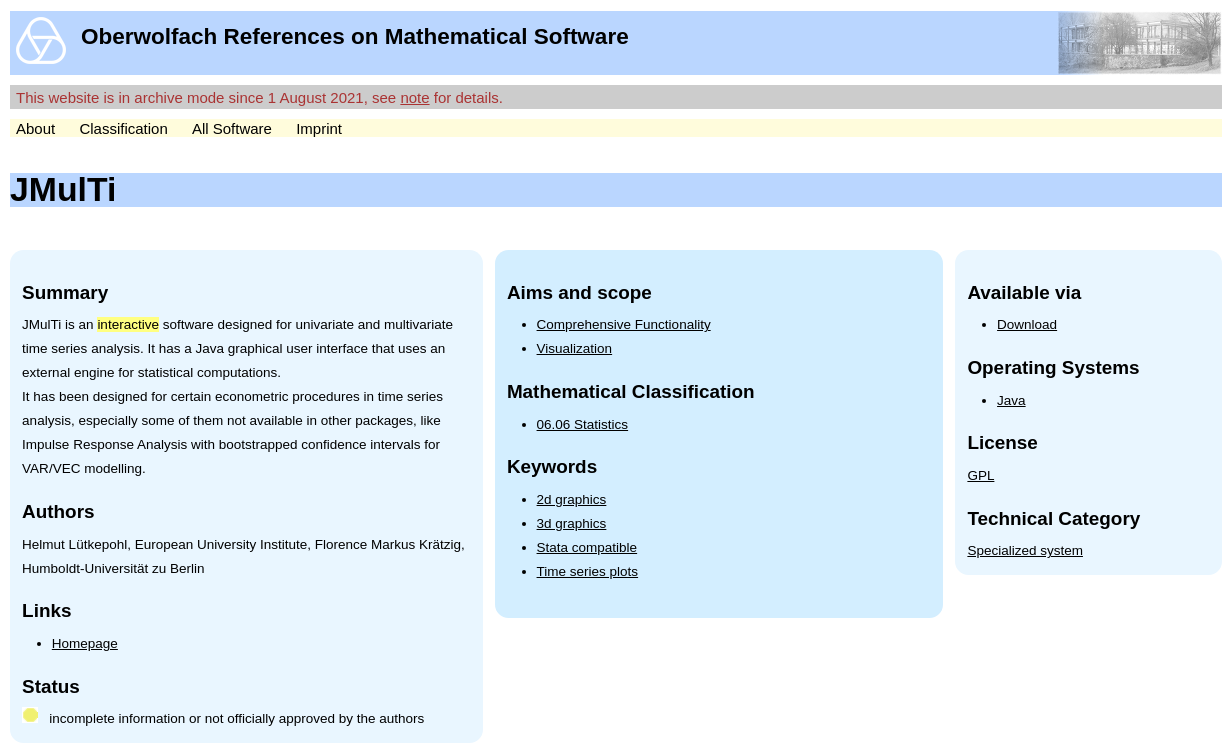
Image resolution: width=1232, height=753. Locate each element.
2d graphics (572, 499)
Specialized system (1025, 550)
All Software (232, 128)
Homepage (85, 643)
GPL (980, 475)
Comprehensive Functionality (624, 324)
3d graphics (572, 523)
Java (1011, 400)
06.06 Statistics (583, 424)
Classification (123, 128)
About (35, 128)
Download (1027, 324)
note (414, 97)
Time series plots (588, 571)
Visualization (575, 348)
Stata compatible (587, 547)
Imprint (319, 128)
